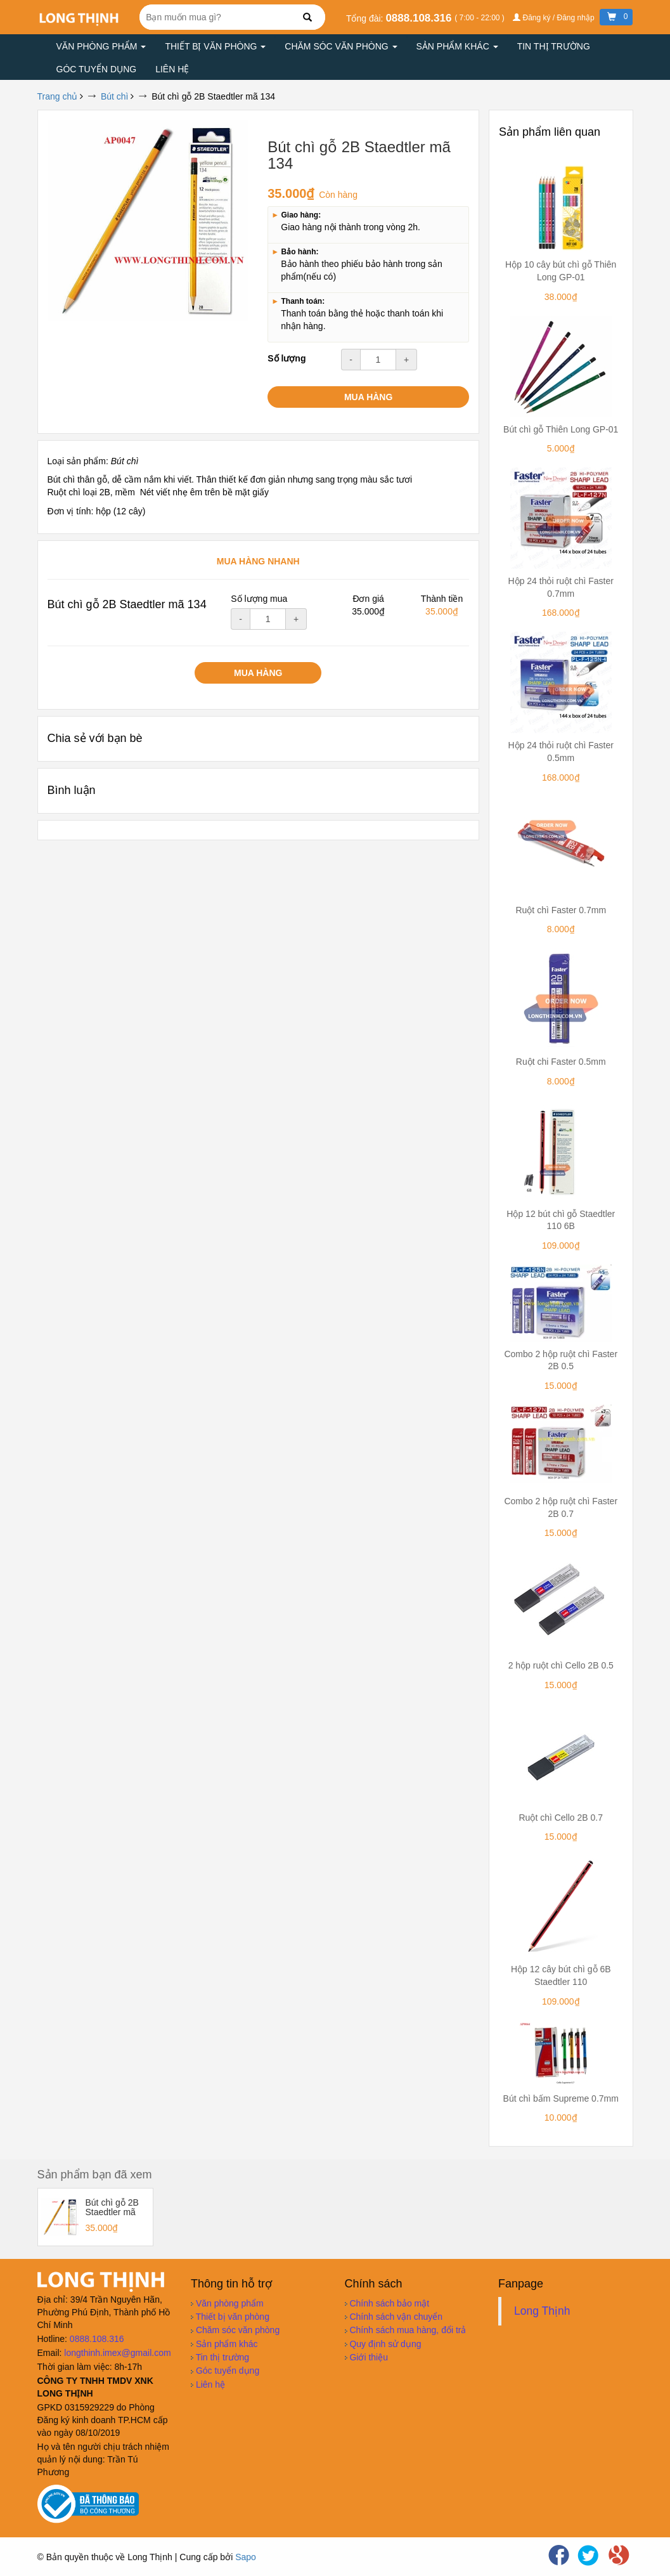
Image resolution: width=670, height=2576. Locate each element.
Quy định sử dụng (383, 2344)
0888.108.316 (419, 18)
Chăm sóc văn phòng (341, 46)
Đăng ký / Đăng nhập (554, 17)
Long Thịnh (542, 2311)
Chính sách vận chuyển (394, 2317)
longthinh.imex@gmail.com (117, 2353)
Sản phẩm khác (457, 46)
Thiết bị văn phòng (215, 46)
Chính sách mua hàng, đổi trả (406, 2330)
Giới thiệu (366, 2357)
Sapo (245, 2557)
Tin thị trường (553, 46)
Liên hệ (172, 69)
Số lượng (286, 358)
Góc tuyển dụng (96, 69)
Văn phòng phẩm (101, 46)
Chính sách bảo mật (387, 2303)
